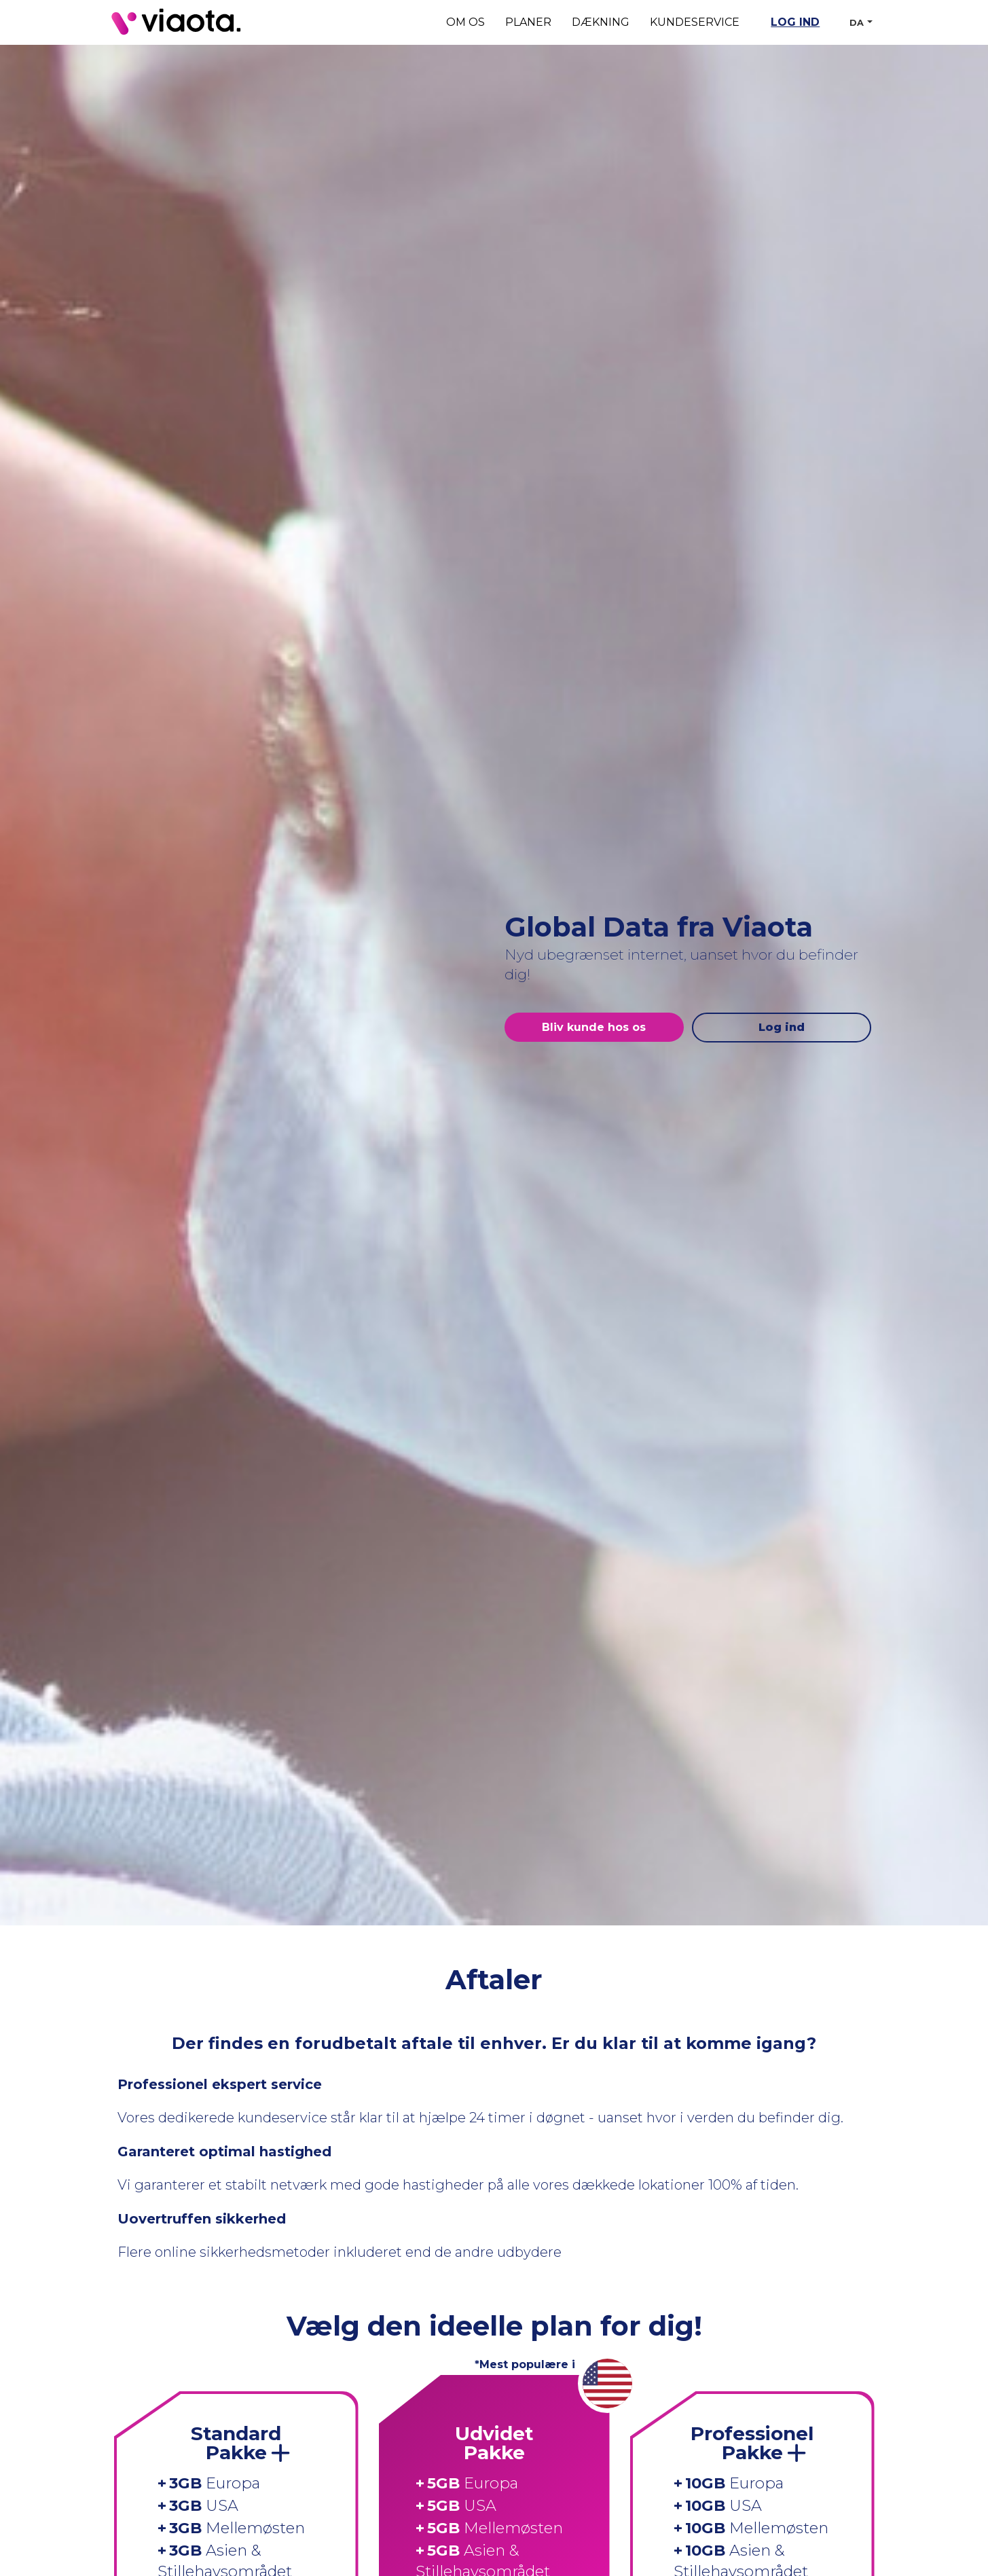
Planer (528, 22)
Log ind (795, 22)
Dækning (600, 22)
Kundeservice (694, 22)
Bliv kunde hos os (594, 1027)
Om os (465, 22)
